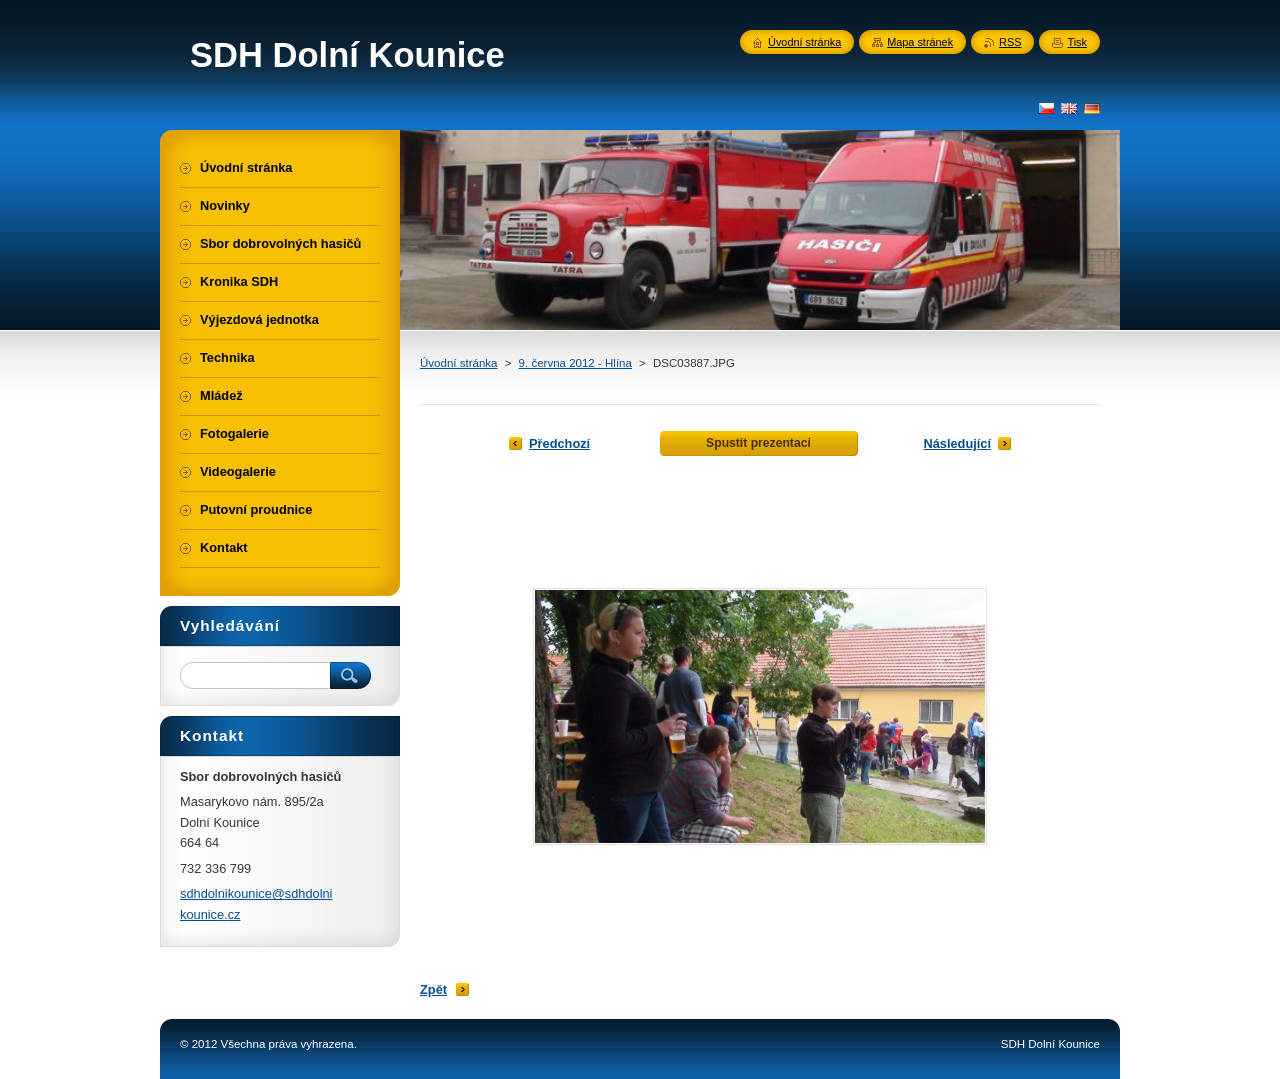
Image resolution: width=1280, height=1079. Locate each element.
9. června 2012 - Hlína (575, 363)
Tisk (1077, 42)
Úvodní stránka (458, 363)
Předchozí (559, 443)
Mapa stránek (920, 42)
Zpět (433, 989)
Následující (957, 443)
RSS (1010, 42)
